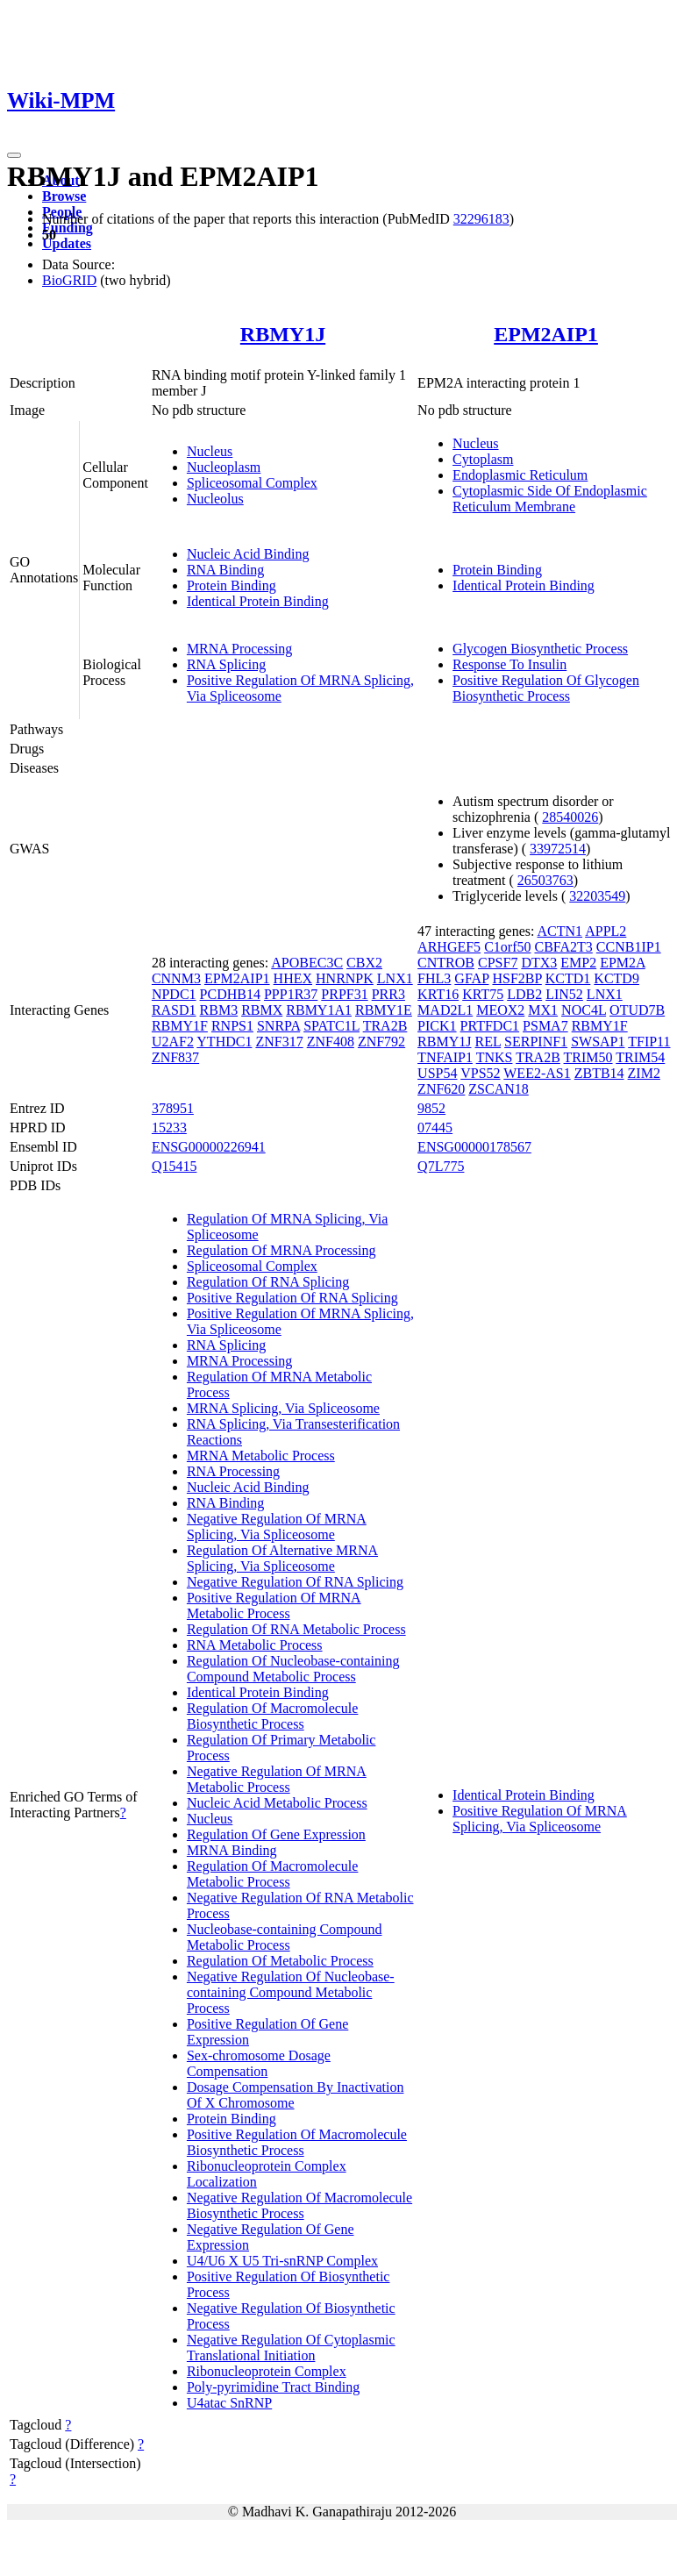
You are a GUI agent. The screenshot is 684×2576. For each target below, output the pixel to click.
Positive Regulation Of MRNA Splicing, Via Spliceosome (539, 1818)
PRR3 (388, 994)
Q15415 (174, 1166)
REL (487, 1041)
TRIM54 (640, 1057)
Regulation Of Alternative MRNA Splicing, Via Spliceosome (282, 1558)
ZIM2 (644, 1073)
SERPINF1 (535, 1041)
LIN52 (564, 994)
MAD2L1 (445, 1010)
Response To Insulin (509, 664)
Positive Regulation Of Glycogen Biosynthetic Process (545, 688)
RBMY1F (180, 1025)
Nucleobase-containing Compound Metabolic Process (284, 1937)
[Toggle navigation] (14, 155)
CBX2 (364, 962)
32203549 (597, 895)
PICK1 (436, 1025)
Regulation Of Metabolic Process (280, 1960)
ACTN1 (560, 931)
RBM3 (219, 1010)
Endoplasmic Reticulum (520, 474)
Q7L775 (440, 1166)
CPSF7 (497, 962)
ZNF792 (381, 1041)
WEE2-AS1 (536, 1073)
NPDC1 (174, 994)
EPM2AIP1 (546, 334)
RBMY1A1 (319, 1010)
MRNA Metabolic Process (261, 1455)
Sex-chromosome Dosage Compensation (259, 2063)
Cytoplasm (482, 459)
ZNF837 (175, 1057)
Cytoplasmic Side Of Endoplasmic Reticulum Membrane (549, 498)
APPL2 (605, 931)
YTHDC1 (224, 1041)
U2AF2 (173, 1041)
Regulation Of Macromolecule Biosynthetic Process (273, 1716)
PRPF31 (344, 994)
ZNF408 (330, 1041)
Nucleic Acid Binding (248, 553)
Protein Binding (231, 585)
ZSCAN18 (498, 1088)
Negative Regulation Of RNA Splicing (295, 1581)
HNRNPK (345, 978)
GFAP (471, 978)
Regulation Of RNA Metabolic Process (296, 1629)
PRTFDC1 (490, 1025)
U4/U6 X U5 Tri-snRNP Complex (282, 2260)
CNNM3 (176, 978)
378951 (173, 1108)
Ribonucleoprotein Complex (266, 2371)
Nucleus (209, 451)
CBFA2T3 (563, 946)
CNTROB (445, 962)
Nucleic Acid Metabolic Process (277, 1802)
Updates (66, 243)
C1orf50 (507, 946)
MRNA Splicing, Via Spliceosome (283, 1408)
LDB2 (524, 994)
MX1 (543, 1010)
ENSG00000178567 (474, 1146)
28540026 (570, 817)
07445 (434, 1127)
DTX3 (539, 962)
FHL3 (434, 978)
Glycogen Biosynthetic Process (540, 648)
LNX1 (395, 978)
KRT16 (438, 994)
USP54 (437, 1073)
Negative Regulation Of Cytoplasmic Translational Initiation (291, 2347)
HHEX (293, 978)
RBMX (261, 1010)
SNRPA (278, 1025)
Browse (64, 196)
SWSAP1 (597, 1041)
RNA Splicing (226, 664)
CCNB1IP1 (628, 946)
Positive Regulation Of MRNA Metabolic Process (274, 1605)
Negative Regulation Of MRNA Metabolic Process (277, 1779)
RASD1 (174, 1010)
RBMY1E (383, 1010)
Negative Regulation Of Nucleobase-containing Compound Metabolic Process (291, 1992)
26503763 (545, 880)
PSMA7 (545, 1025)
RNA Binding (225, 569)
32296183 (481, 218)
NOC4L (583, 1010)
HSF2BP (516, 978)
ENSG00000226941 (209, 1146)
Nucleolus (215, 498)
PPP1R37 (290, 994)
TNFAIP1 (445, 1057)
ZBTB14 (599, 1073)
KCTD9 (616, 978)
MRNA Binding (232, 1850)
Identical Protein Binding (258, 601)
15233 (169, 1127)
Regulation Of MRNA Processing (281, 1250)
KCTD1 (568, 978)
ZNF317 (279, 1041)
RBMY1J (282, 334)
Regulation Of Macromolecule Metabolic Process (273, 1874)
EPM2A (622, 962)
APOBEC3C (307, 962)
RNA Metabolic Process (255, 1645)
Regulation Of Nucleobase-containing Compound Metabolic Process (293, 1668)
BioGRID (69, 280)
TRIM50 (588, 1057)
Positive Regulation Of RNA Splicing (292, 1297)
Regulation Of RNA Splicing (268, 1281)
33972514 (558, 848)
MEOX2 (500, 1010)
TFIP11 (649, 1041)
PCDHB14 (230, 994)
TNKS (494, 1057)
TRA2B (385, 1025)
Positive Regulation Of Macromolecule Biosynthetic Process (297, 2142)
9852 (431, 1108)
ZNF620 (441, 1088)
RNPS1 (232, 1025)
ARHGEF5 (449, 946)
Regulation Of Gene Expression (276, 1834)
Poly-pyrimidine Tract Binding (273, 2387)
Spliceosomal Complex (252, 482)
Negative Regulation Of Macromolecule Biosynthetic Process (299, 2205)
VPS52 (480, 1073)
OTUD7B (637, 1010)
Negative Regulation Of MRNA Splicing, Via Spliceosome (277, 1526)
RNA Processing (233, 1471)
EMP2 (578, 962)
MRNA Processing (239, 648)
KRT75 (482, 994)
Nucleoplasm (223, 467)
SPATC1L (331, 1025)
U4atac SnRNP (229, 2402)
